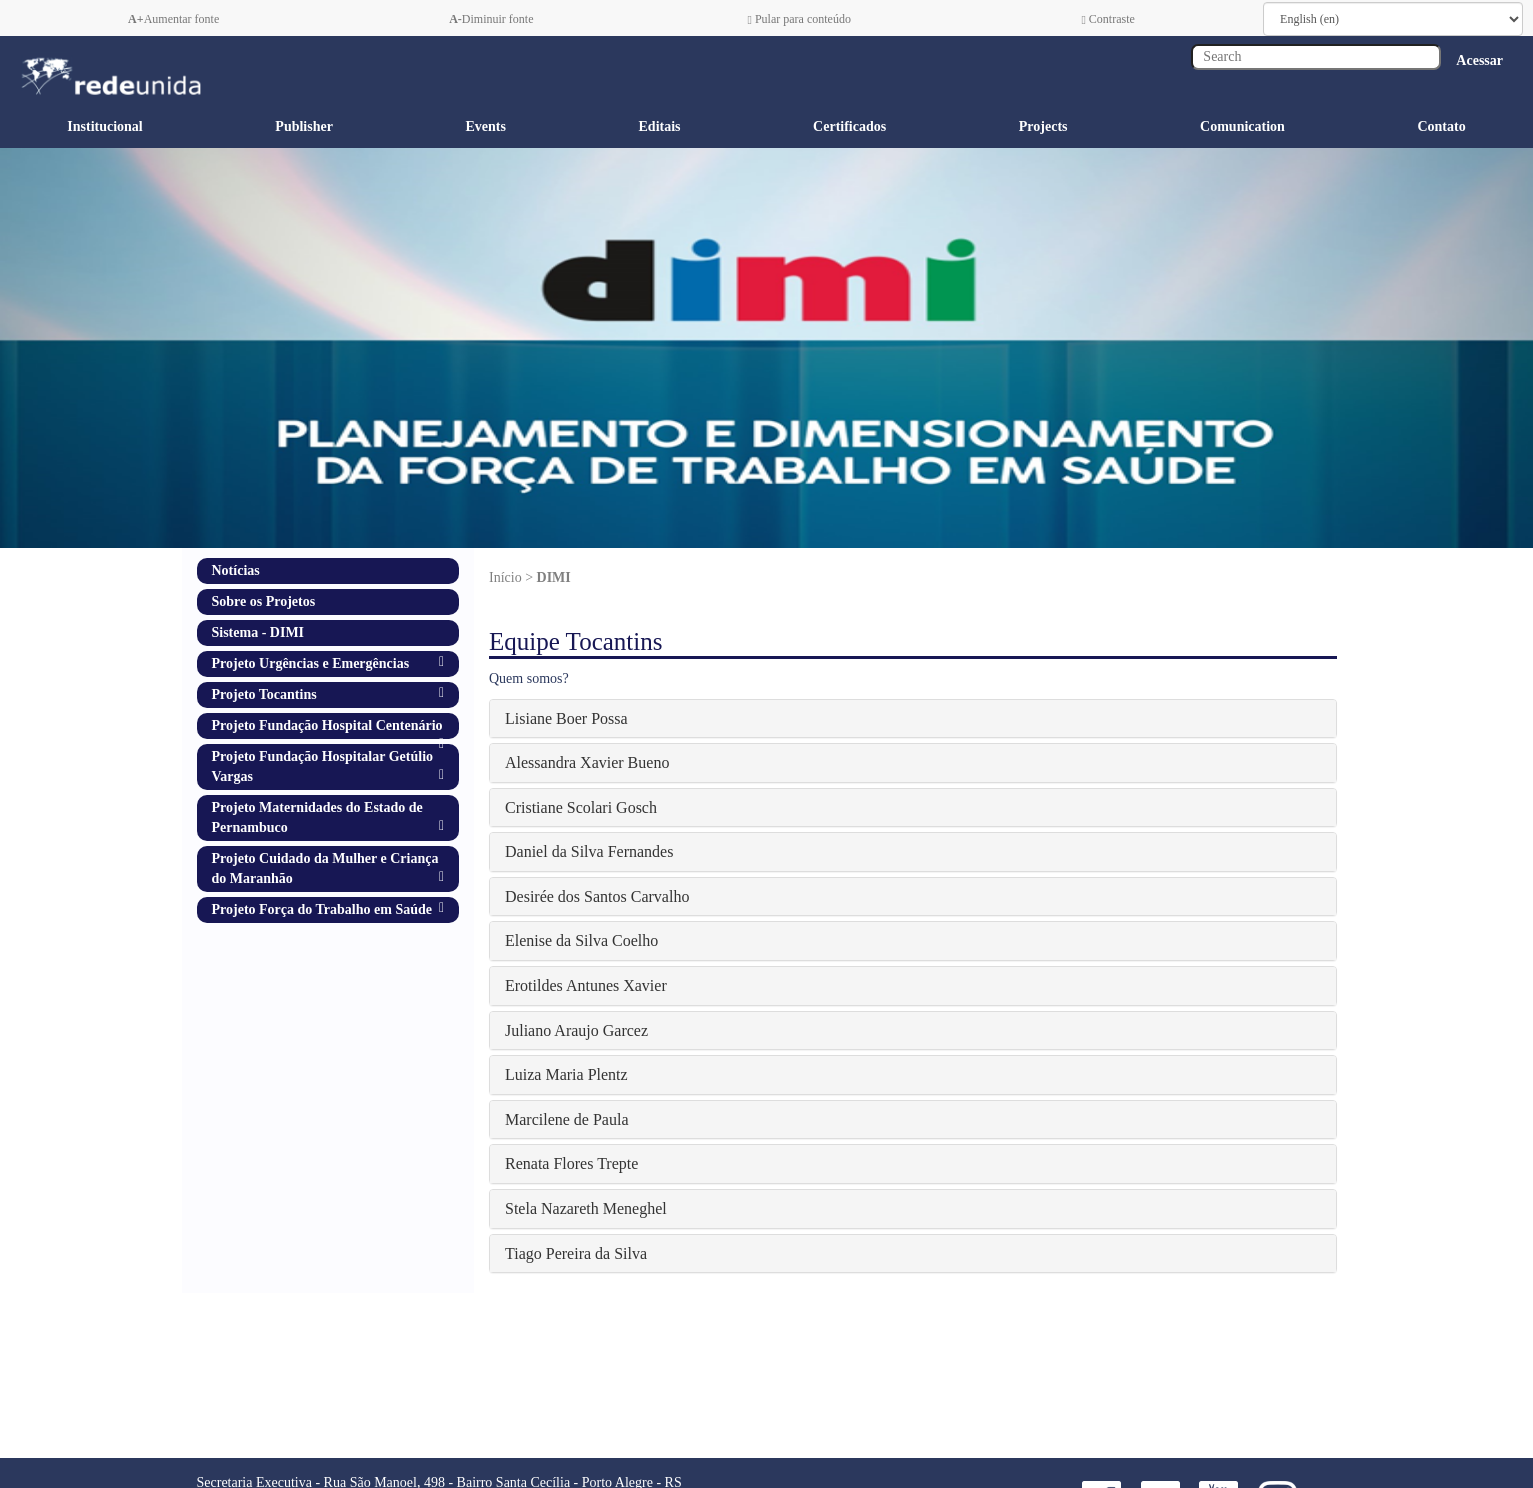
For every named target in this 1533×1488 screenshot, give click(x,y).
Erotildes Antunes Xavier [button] (586, 985)
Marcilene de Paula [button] (567, 1119)
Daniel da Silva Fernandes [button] (589, 851)
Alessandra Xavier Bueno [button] (587, 762)
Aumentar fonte (173, 19)
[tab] (913, 719)
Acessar (1479, 60)
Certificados (849, 126)
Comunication (1242, 126)
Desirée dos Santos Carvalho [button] (597, 896)
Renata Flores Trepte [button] (571, 1163)
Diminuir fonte (491, 19)
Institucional (104, 126)
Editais (660, 126)
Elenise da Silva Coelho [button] (581, 940)
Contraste (1107, 19)
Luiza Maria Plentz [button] (566, 1074)
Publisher (304, 126)
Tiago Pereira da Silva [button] (576, 1253)
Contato (1441, 126)
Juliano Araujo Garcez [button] (576, 1030)
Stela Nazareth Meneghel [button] (586, 1208)
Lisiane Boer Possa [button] (566, 718)
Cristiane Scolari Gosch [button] (581, 807)
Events (485, 126)
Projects (1043, 126)
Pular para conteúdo (799, 19)
